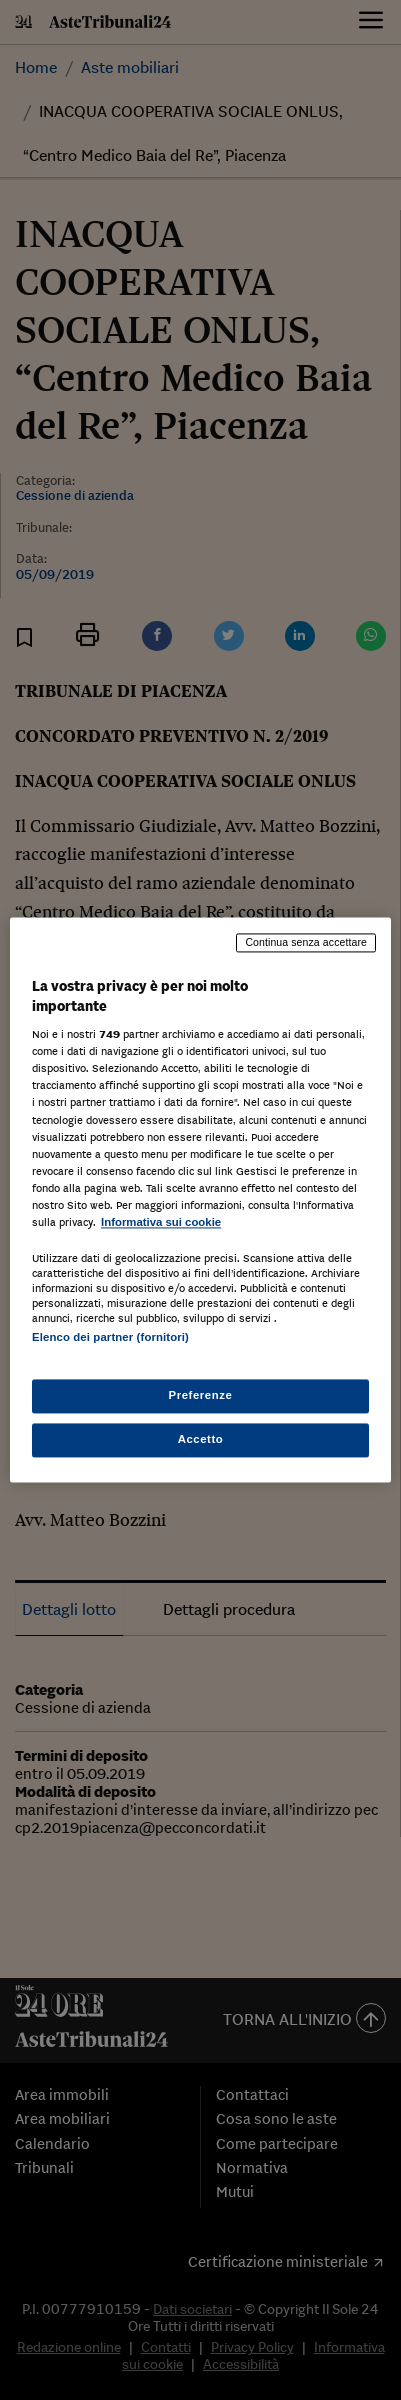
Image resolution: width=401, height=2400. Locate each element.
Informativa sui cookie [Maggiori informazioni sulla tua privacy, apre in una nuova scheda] (161, 1222)
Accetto (201, 1440)
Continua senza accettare (306, 942)
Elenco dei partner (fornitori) (110, 1337)
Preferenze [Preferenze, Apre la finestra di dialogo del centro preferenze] (201, 1396)
